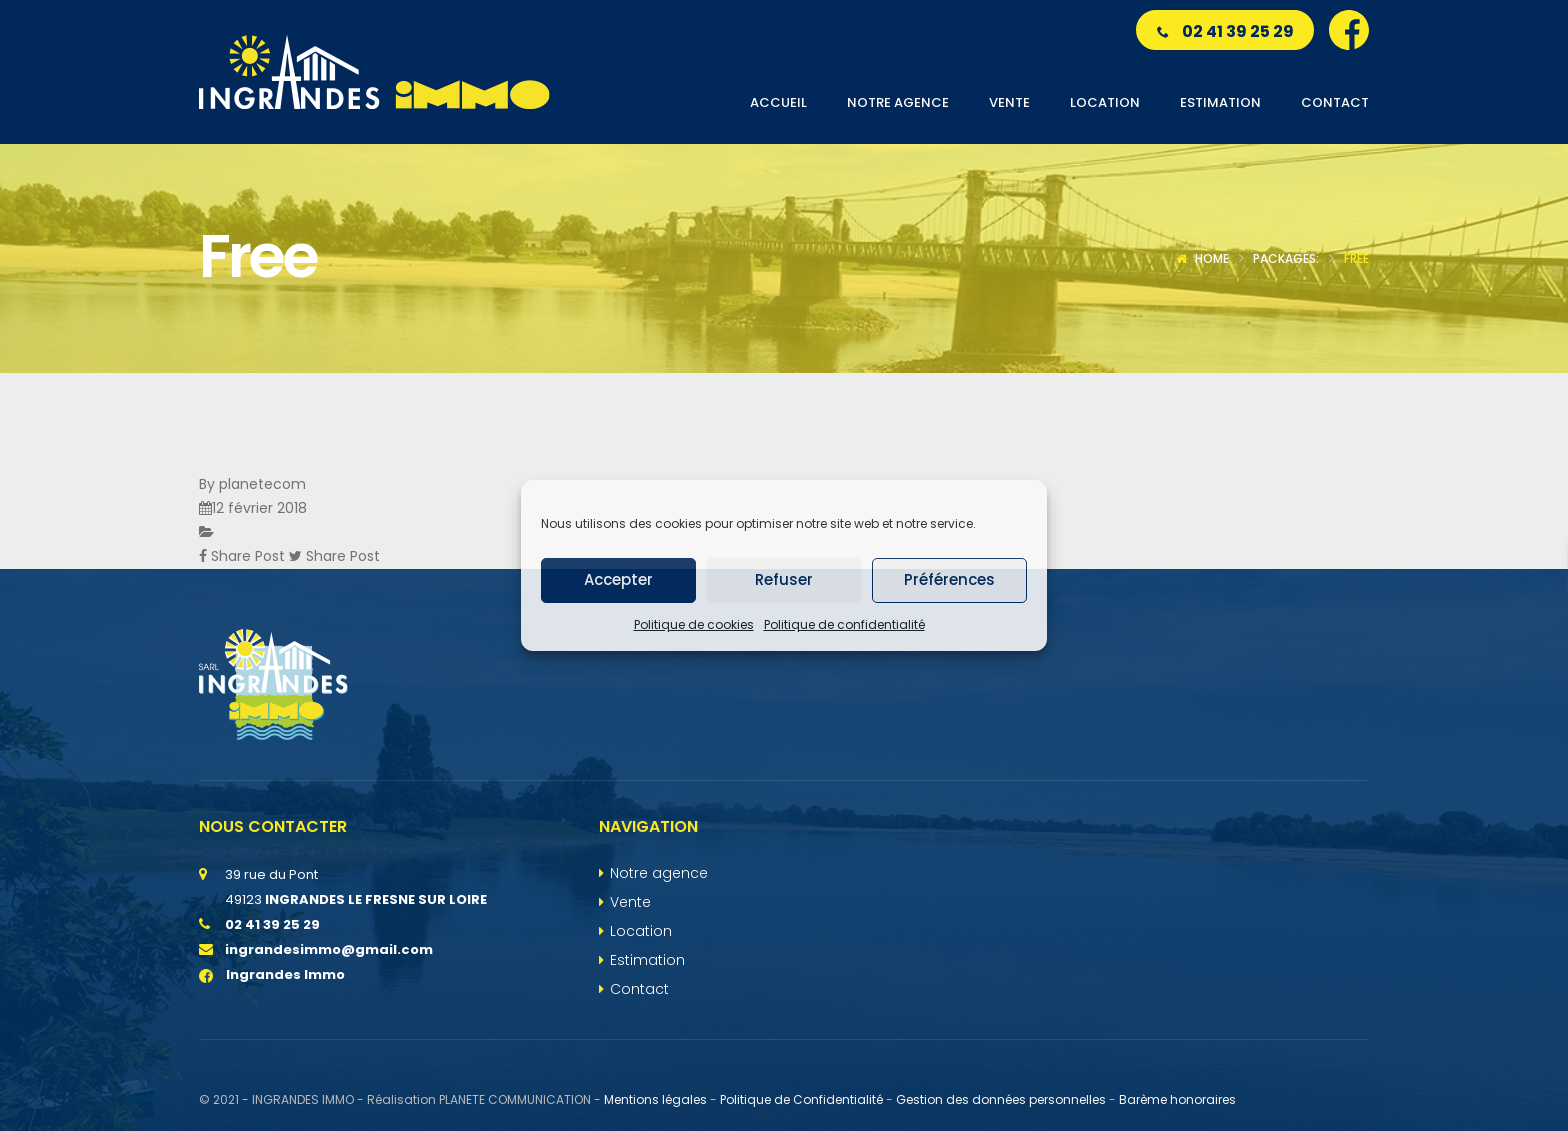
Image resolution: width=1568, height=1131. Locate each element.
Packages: (1286, 258)
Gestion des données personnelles (1001, 1099)
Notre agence (659, 873)
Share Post (244, 556)
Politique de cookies (694, 624)
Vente (630, 902)
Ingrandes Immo (272, 974)
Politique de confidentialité (844, 624)
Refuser (784, 579)
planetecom (262, 484)
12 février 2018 (259, 508)
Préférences (949, 579)
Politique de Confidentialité (801, 1099)
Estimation (647, 960)
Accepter (618, 579)
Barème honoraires (1177, 1099)
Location (641, 931)
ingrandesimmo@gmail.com (329, 949)
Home (1212, 258)
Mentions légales (655, 1099)
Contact (639, 989)
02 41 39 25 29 (1225, 31)
